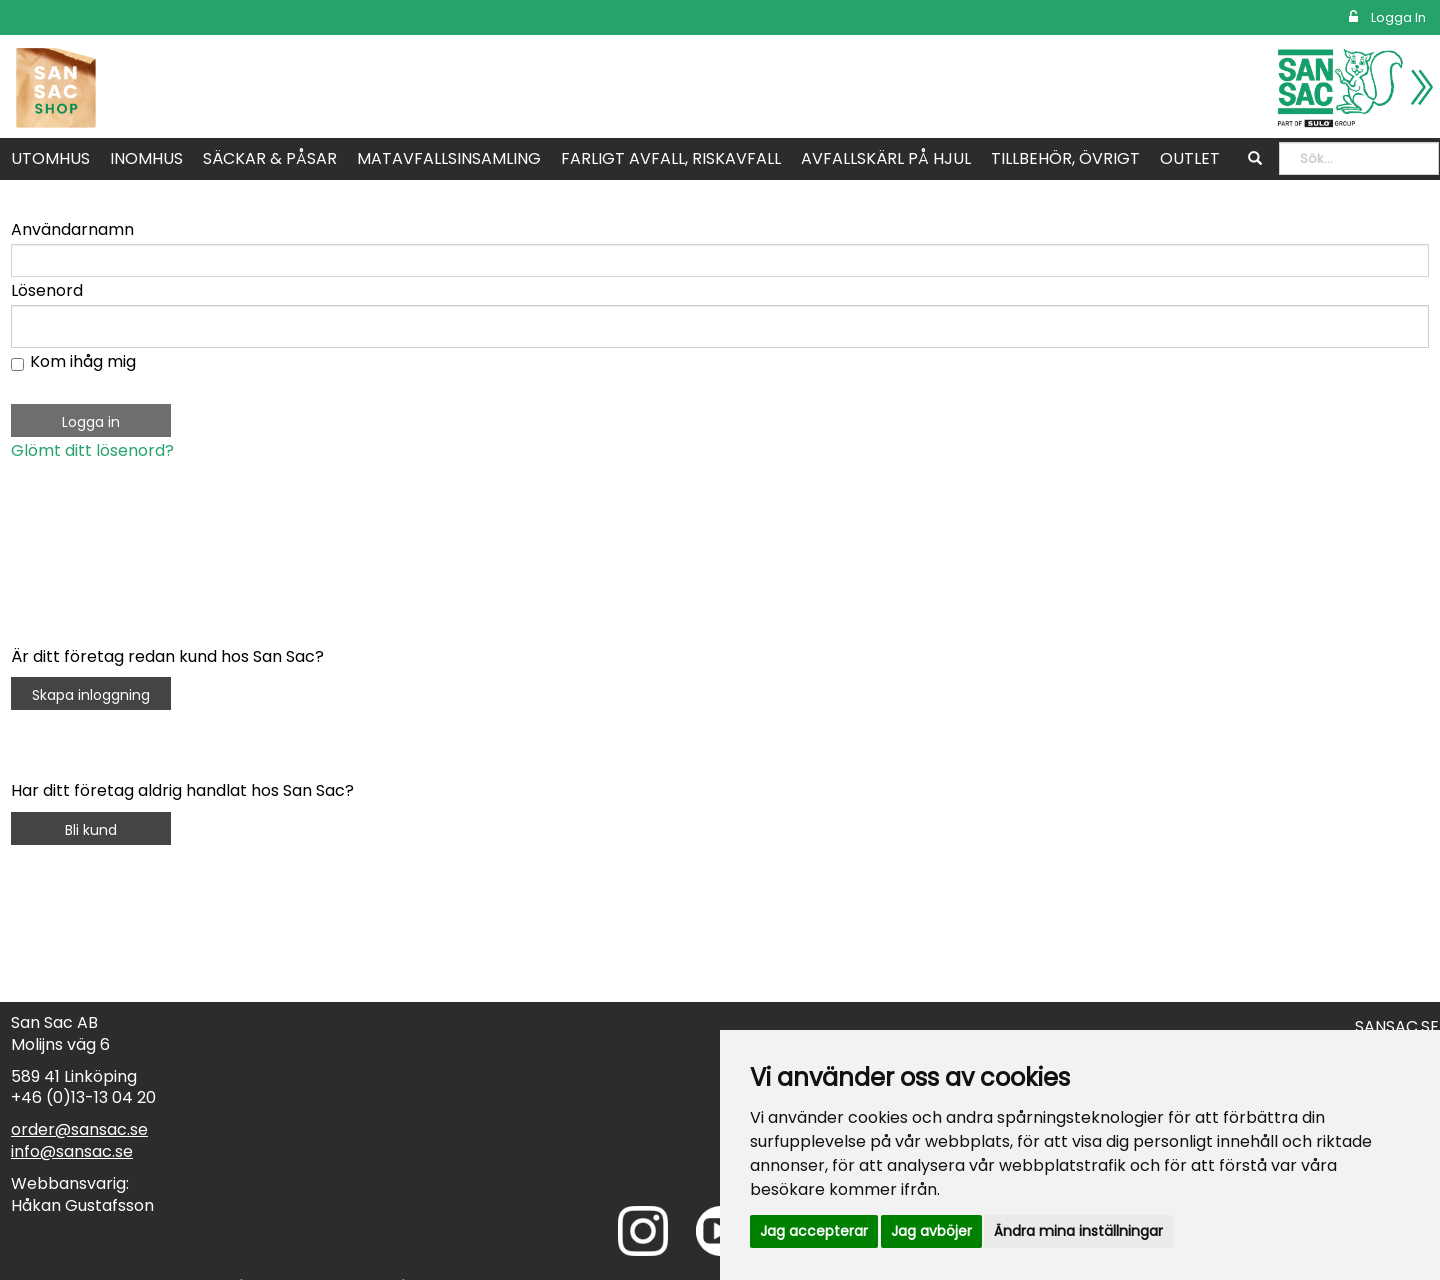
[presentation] (163, 524)
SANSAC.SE (1397, 1026)
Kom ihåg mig (83, 361)
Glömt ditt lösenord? (92, 450)
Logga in (1387, 17)
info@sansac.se (72, 1151)
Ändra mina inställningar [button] (1078, 1231)
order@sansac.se (79, 1129)
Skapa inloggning (91, 695)
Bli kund (91, 830)
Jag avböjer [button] (931, 1231)
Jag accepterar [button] (814, 1231)
